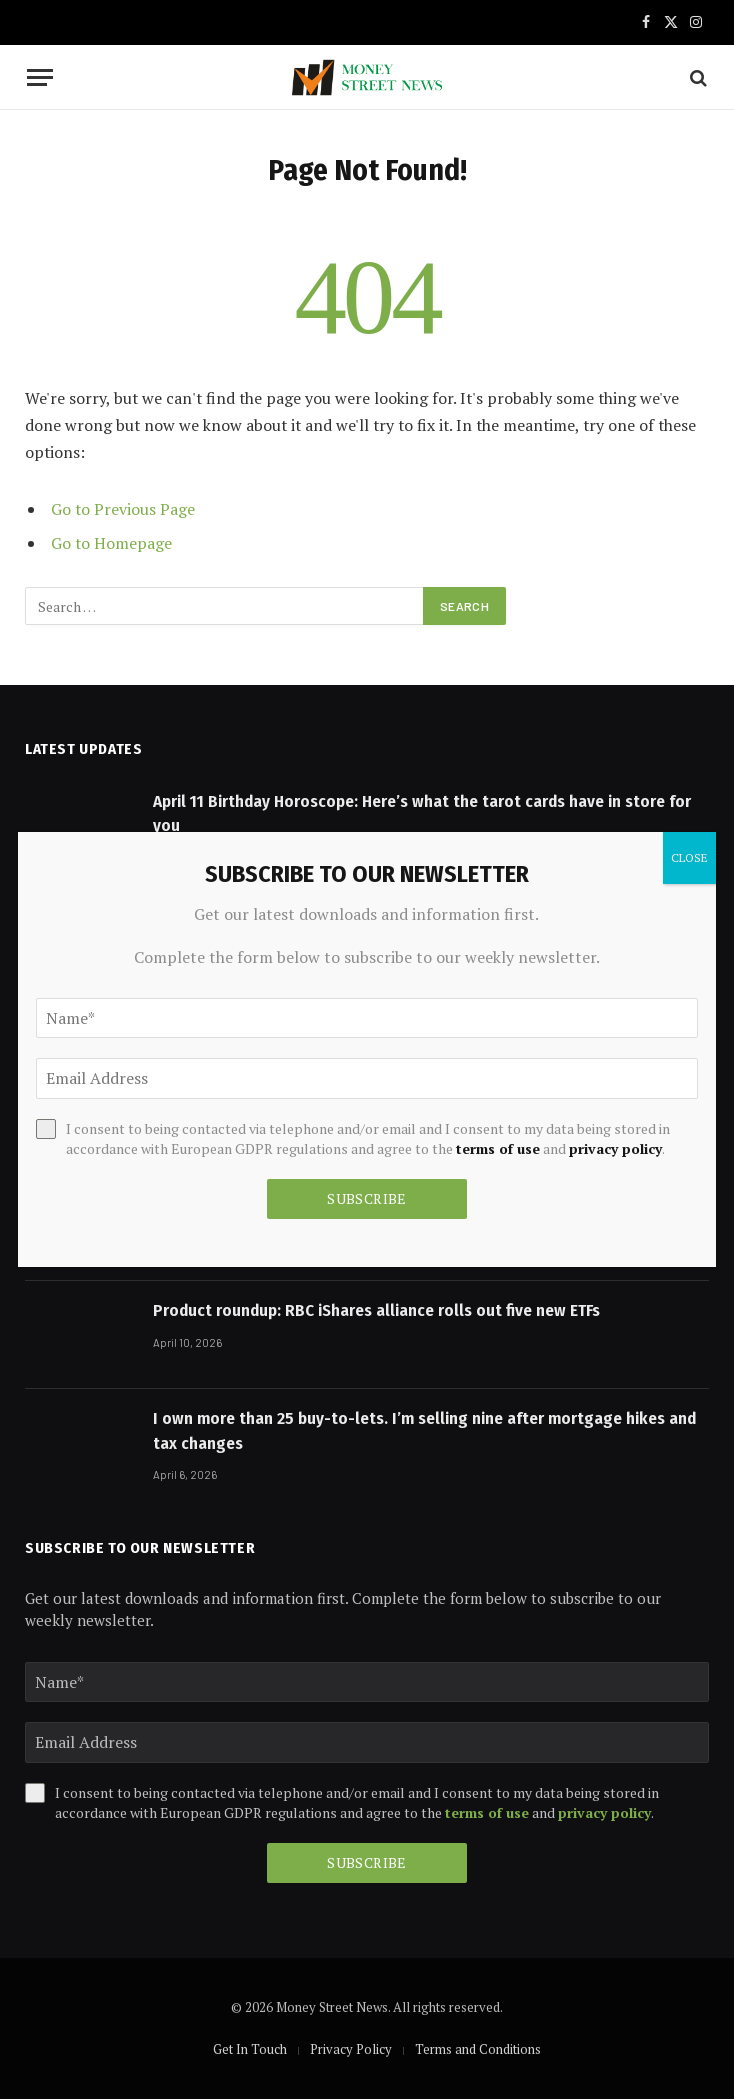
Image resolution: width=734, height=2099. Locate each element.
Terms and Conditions (478, 2049)
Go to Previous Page (123, 509)
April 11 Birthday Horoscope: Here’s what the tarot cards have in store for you (422, 813)
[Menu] (40, 77)
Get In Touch (250, 2049)
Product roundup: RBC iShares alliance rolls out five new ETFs (376, 1310)
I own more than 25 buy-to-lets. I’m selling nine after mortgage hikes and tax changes (424, 1430)
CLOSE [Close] (689, 857)
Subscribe (367, 1862)
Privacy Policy (351, 2049)
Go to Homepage (111, 543)
